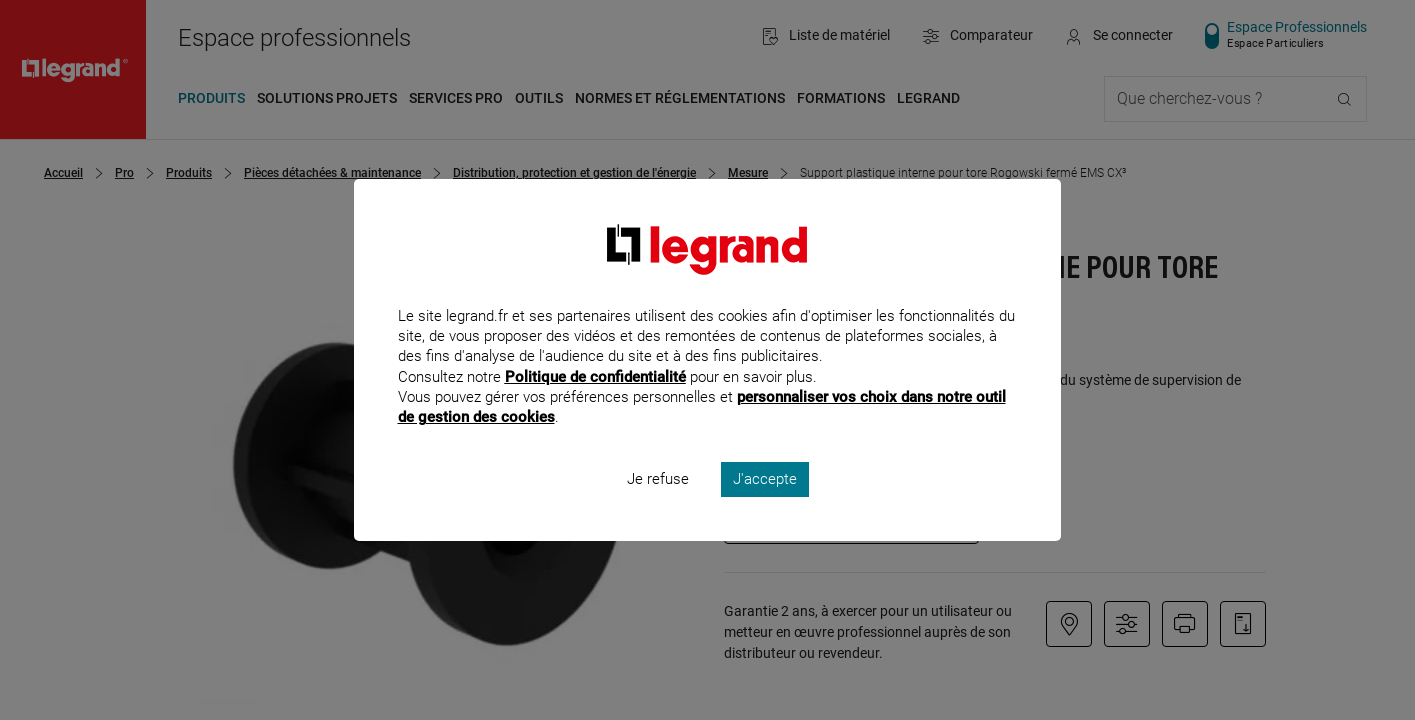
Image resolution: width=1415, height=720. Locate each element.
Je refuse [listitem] (658, 506)
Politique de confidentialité (595, 403)
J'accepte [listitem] (765, 506)
